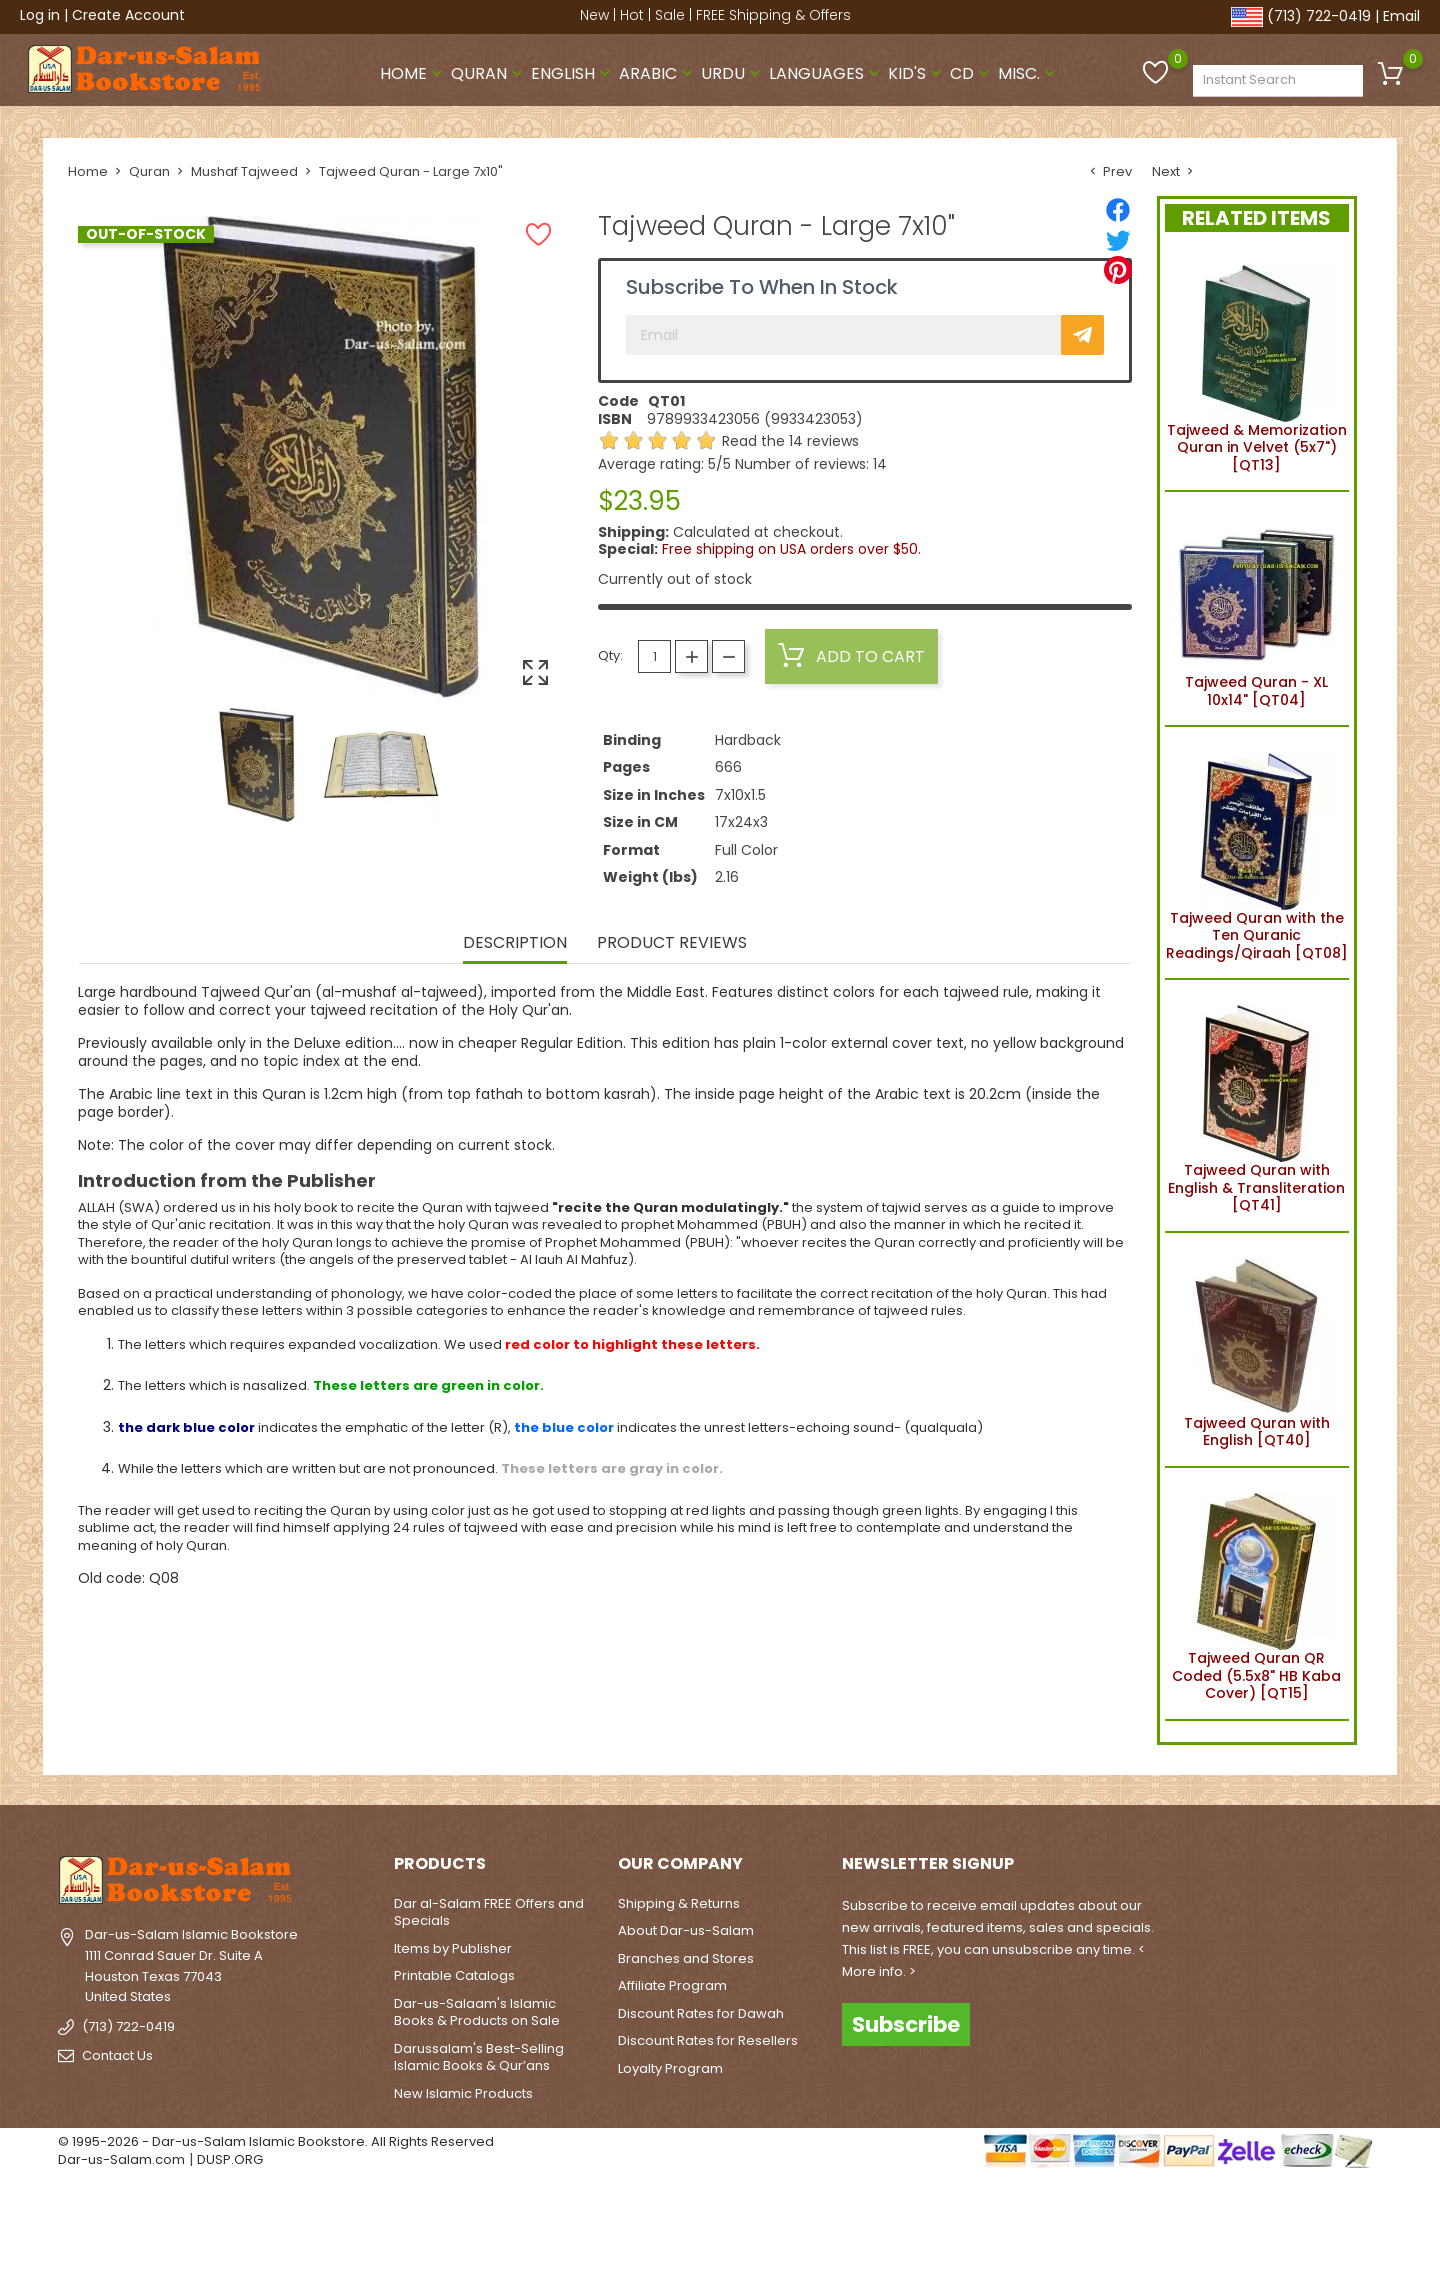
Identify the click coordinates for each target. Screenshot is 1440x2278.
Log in (40, 15)
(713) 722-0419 (1319, 16)
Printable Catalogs (454, 1975)
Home (413, 73)
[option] (257, 765)
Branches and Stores (686, 1958)
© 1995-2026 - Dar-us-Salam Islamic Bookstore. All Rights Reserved (276, 2141)
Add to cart (851, 656)
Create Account (128, 15)
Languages (826, 73)
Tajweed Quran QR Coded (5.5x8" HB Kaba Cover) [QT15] (1256, 1593)
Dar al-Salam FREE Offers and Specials (489, 1912)
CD (972, 73)
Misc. (1029, 73)
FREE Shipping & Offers (773, 15)
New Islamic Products (463, 2093)
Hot (632, 15)
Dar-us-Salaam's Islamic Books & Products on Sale (477, 2012)
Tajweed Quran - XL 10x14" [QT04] (1256, 609)
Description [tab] (515, 944)
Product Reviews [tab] (672, 944)
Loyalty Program (670, 2068)
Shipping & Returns (679, 1903)
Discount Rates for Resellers (708, 2040)
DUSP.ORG (230, 2159)
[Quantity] (654, 656)
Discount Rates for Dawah (701, 2013)
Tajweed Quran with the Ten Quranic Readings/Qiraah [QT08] (1257, 852)
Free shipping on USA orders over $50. (791, 549)
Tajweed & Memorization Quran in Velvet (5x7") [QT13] (1257, 365)
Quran (489, 73)
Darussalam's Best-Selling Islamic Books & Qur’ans (479, 2057)
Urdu (733, 73)
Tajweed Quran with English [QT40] (1256, 1350)
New (594, 15)
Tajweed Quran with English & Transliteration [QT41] (1256, 1105)
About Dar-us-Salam (686, 1930)
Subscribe (906, 2024)
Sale (670, 15)
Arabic (658, 73)
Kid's (917, 73)
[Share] (1118, 210)
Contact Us (117, 2055)
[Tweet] (1118, 240)
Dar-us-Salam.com (121, 2159)
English (573, 73)
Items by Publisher (453, 1948)
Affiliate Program (672, 1985)
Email (1401, 16)
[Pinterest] (1118, 270)
